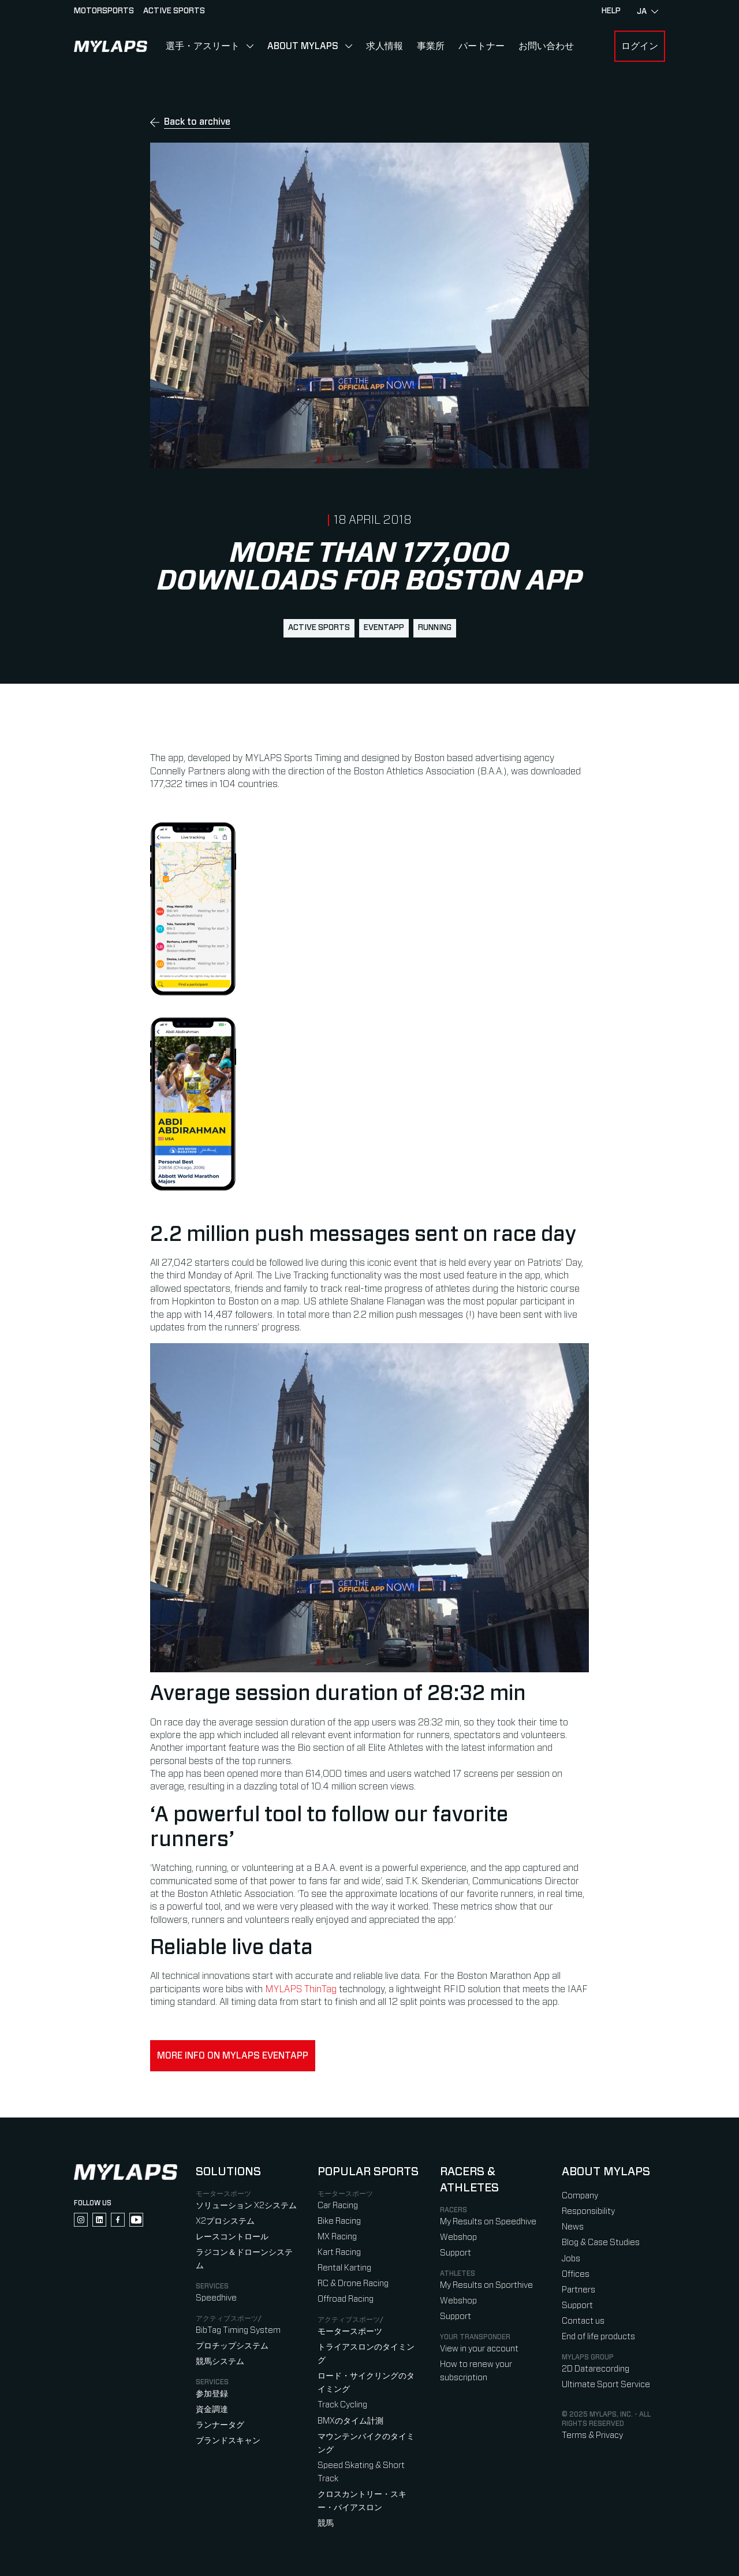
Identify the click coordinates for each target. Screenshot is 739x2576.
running (434, 628)
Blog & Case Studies (601, 2242)
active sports (319, 628)
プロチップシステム (232, 2346)
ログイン (639, 46)
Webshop (458, 2237)
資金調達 (212, 2409)
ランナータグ (220, 2425)
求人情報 (384, 46)
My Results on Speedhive (488, 2221)
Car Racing (338, 2205)
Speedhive (216, 2298)
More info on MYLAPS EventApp (232, 2055)
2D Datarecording (595, 2369)
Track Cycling (342, 2404)
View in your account (479, 2348)
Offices (575, 2274)
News (573, 2227)
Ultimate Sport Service (606, 2384)
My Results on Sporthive (486, 2285)
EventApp (384, 628)
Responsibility (588, 2211)
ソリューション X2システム (246, 2205)
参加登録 (212, 2393)
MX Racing (337, 2236)
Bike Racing (339, 2221)
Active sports (174, 11)
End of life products (598, 2336)
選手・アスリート (203, 46)
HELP (611, 11)
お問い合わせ (546, 46)
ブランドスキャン (228, 2440)
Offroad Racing (346, 2299)
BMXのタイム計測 (350, 2421)
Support (455, 2253)
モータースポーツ (350, 2331)
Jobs (571, 2258)
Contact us (583, 2321)
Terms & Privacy (592, 2435)
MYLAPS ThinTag (301, 1989)
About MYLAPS (302, 46)
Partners (578, 2290)
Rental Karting (344, 2268)
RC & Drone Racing (353, 2283)
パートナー (481, 46)
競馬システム (220, 2361)
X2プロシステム (225, 2221)
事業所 (431, 46)
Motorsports (104, 11)
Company (580, 2195)
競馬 (326, 2523)
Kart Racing (339, 2252)
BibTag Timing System (238, 2330)
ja (647, 12)
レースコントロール (232, 2236)
